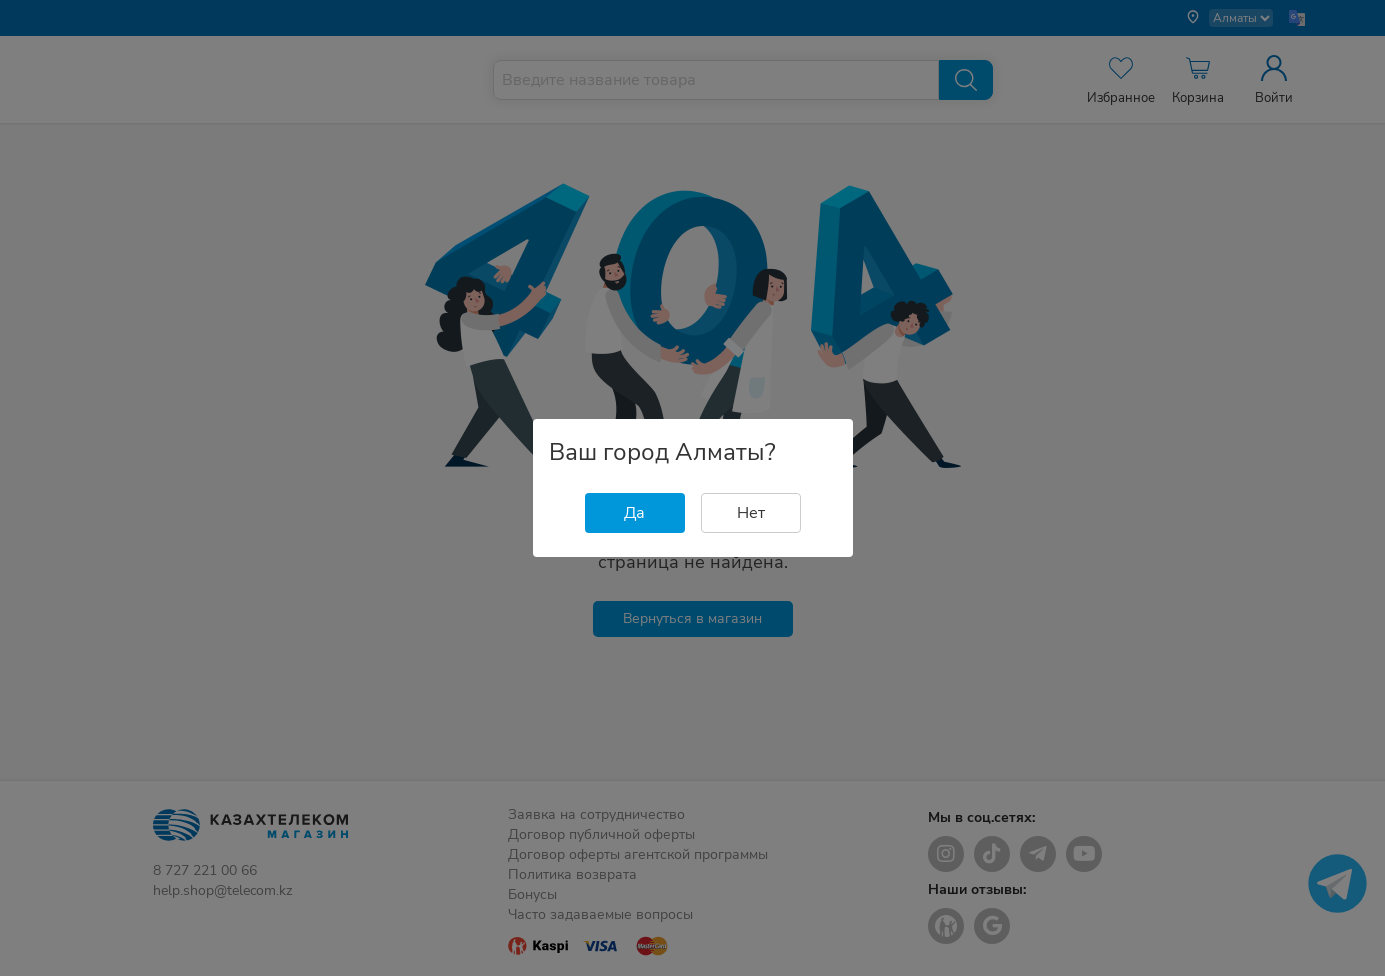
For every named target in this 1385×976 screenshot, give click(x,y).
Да (634, 513)
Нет (751, 513)
